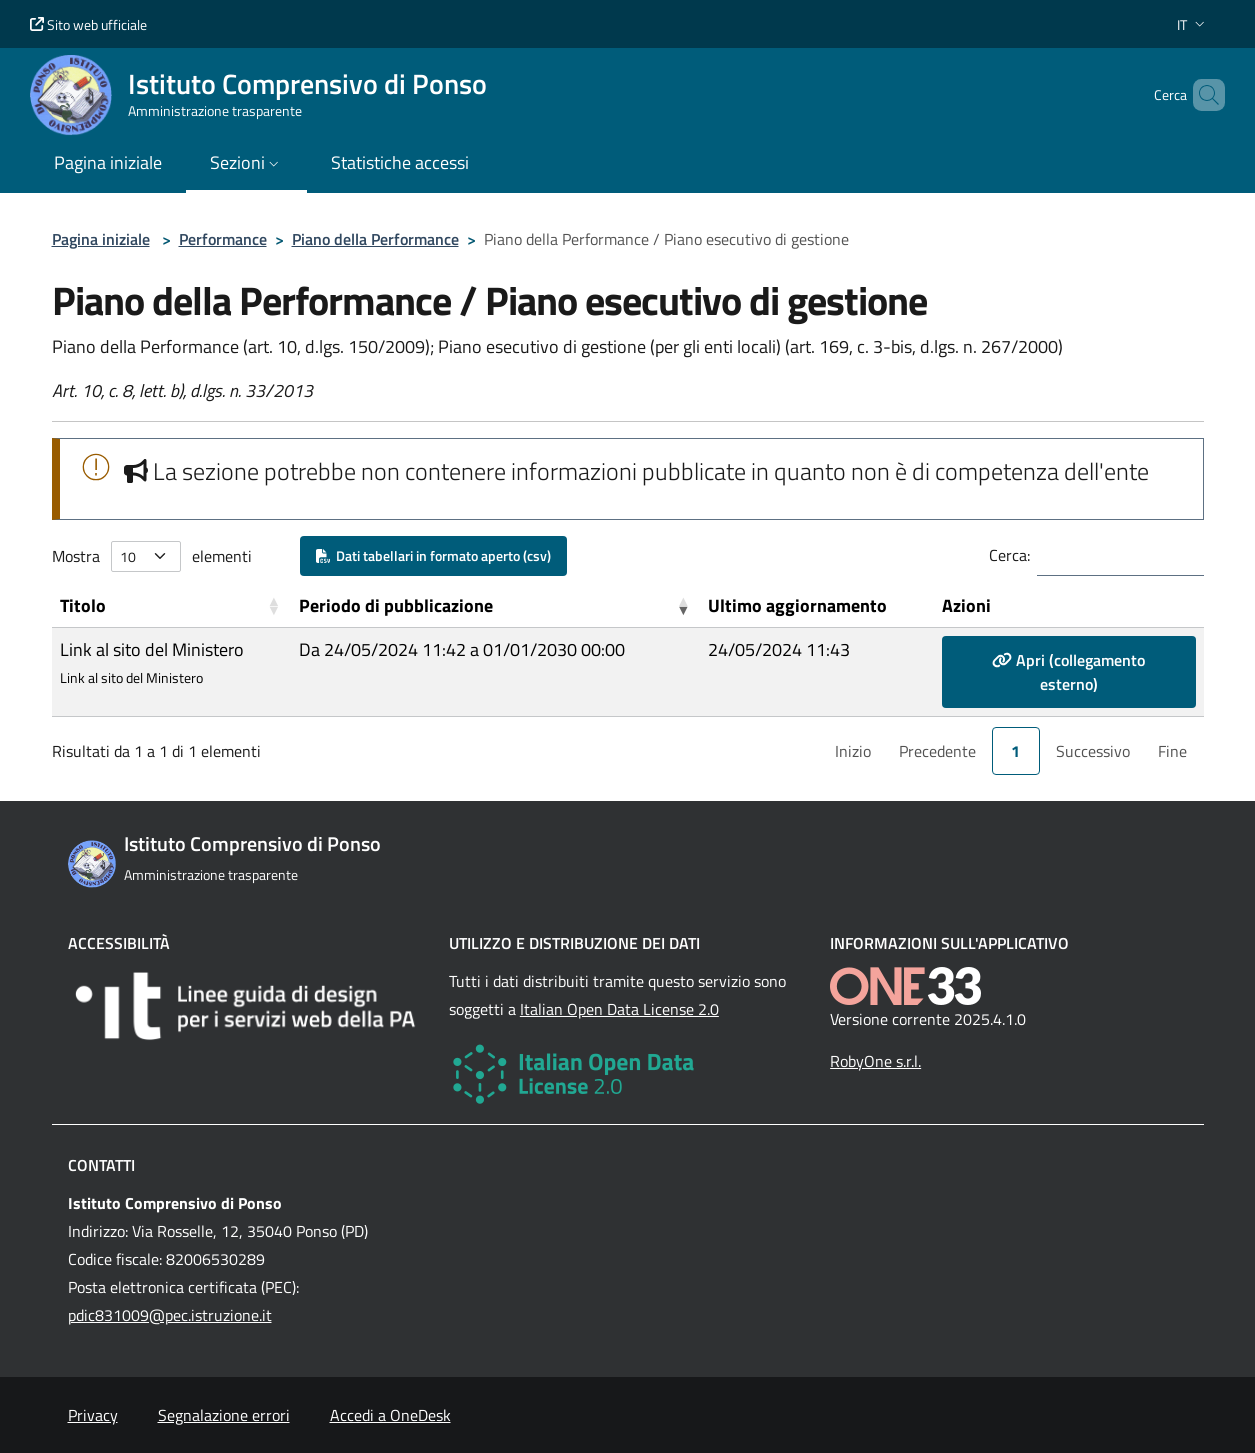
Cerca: (1009, 555)
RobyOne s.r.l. (875, 1061)
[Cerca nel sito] (1201, 95)
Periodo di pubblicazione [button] (396, 605)
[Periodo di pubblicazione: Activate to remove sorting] (495, 606)
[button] (1193, 24)
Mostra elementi (152, 556)
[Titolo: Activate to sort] (171, 606)
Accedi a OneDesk (390, 1415)
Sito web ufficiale (88, 24)
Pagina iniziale (101, 239)
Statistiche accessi (400, 162)
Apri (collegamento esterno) (1068, 672)
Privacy (93, 1415)
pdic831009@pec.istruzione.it (170, 1315)
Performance (223, 239)
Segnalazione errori (224, 1415)
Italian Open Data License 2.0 (619, 1009)
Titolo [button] (83, 605)
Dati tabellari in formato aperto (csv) (433, 555)
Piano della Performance (375, 239)
